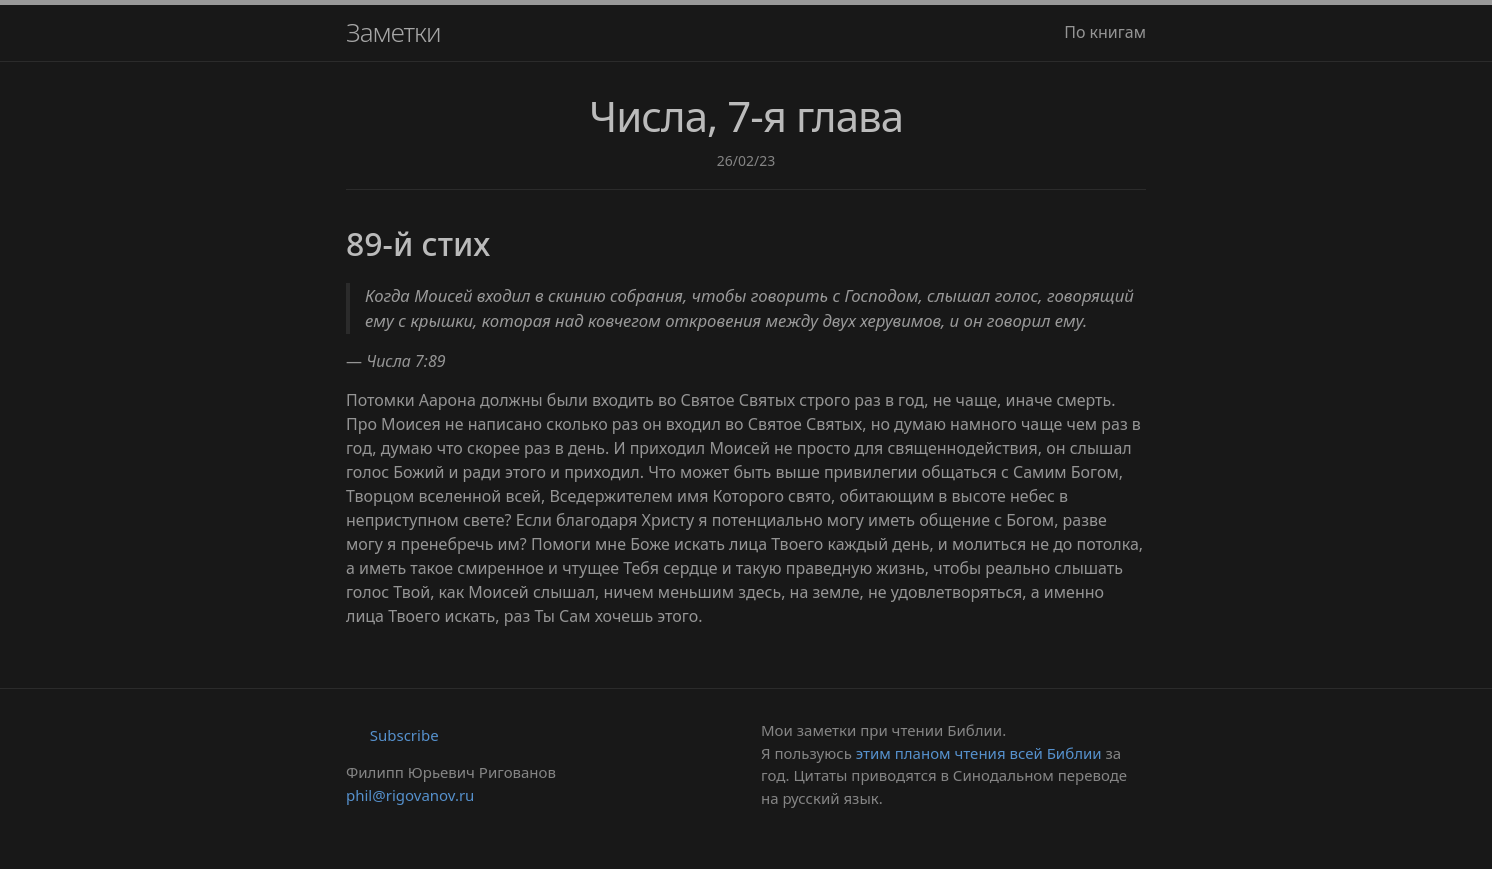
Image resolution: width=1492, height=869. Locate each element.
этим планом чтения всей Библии (979, 753)
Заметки (393, 32)
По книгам (1105, 32)
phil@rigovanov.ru (410, 795)
